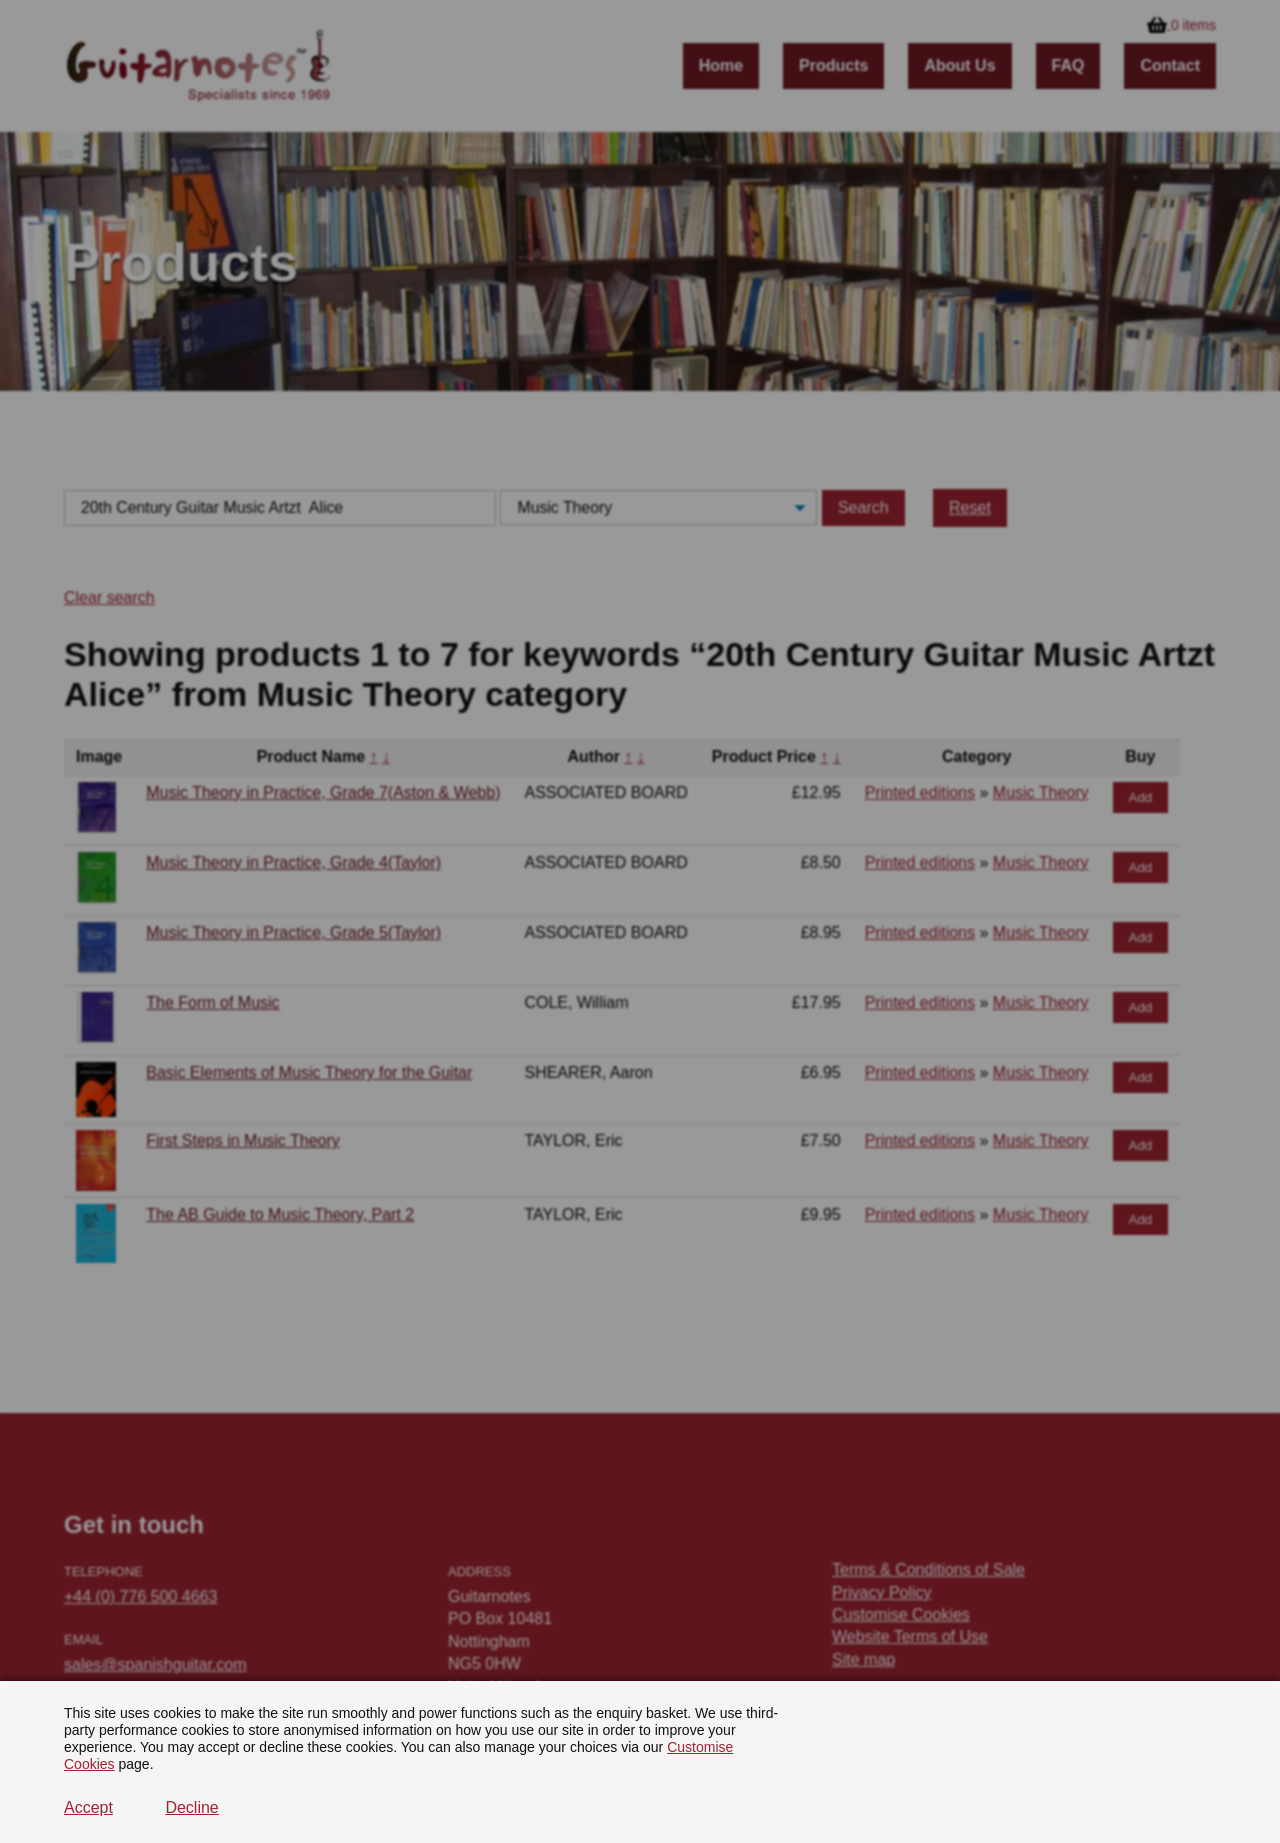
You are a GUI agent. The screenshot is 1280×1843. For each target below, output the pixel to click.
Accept (88, 1807)
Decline (191, 1807)
